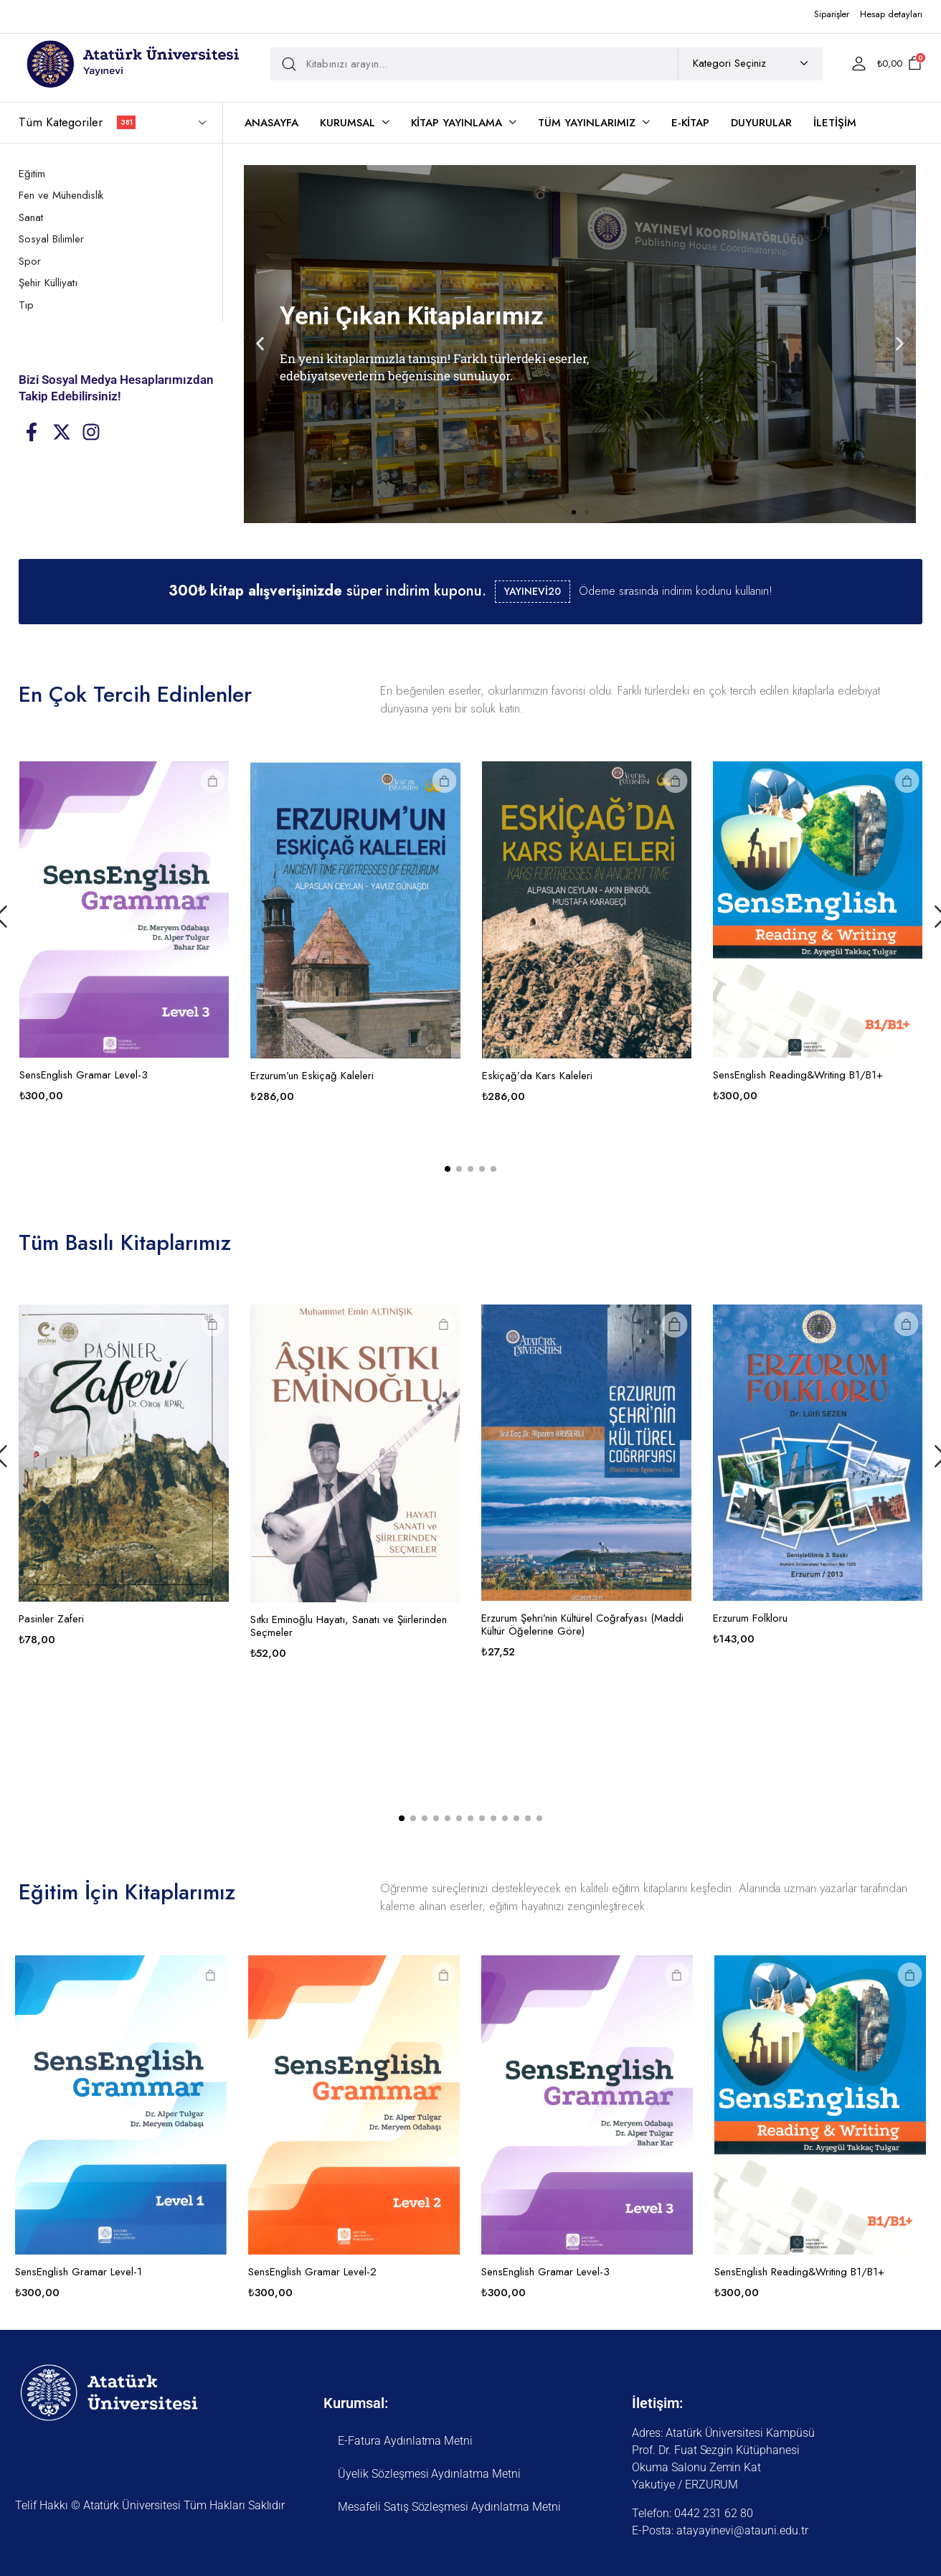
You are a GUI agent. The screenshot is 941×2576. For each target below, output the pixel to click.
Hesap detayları (891, 14)
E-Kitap (690, 123)
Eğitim (32, 174)
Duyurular (761, 123)
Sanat (31, 217)
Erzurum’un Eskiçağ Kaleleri (398, 1075)
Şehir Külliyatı (48, 283)
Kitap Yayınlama (457, 123)
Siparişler (832, 14)
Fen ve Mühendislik (61, 195)
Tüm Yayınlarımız (586, 123)
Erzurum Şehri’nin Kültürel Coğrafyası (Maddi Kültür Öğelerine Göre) (670, 1624)
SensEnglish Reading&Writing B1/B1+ (799, 2272)
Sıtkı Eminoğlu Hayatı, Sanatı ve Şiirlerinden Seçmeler (435, 1626)
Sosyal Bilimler (51, 239)
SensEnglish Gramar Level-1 (78, 2272)
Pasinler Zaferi (138, 1619)
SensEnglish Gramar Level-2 (312, 2272)
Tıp (26, 305)
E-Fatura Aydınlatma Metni (405, 2441)
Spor (30, 261)
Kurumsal (347, 123)
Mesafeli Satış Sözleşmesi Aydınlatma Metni (449, 2507)
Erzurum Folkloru (837, 1618)
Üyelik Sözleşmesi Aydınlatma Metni (429, 2474)
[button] (260, 344)
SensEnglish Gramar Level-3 (170, 1075)
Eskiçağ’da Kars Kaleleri (624, 1075)
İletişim (834, 123)
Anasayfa (271, 123)
